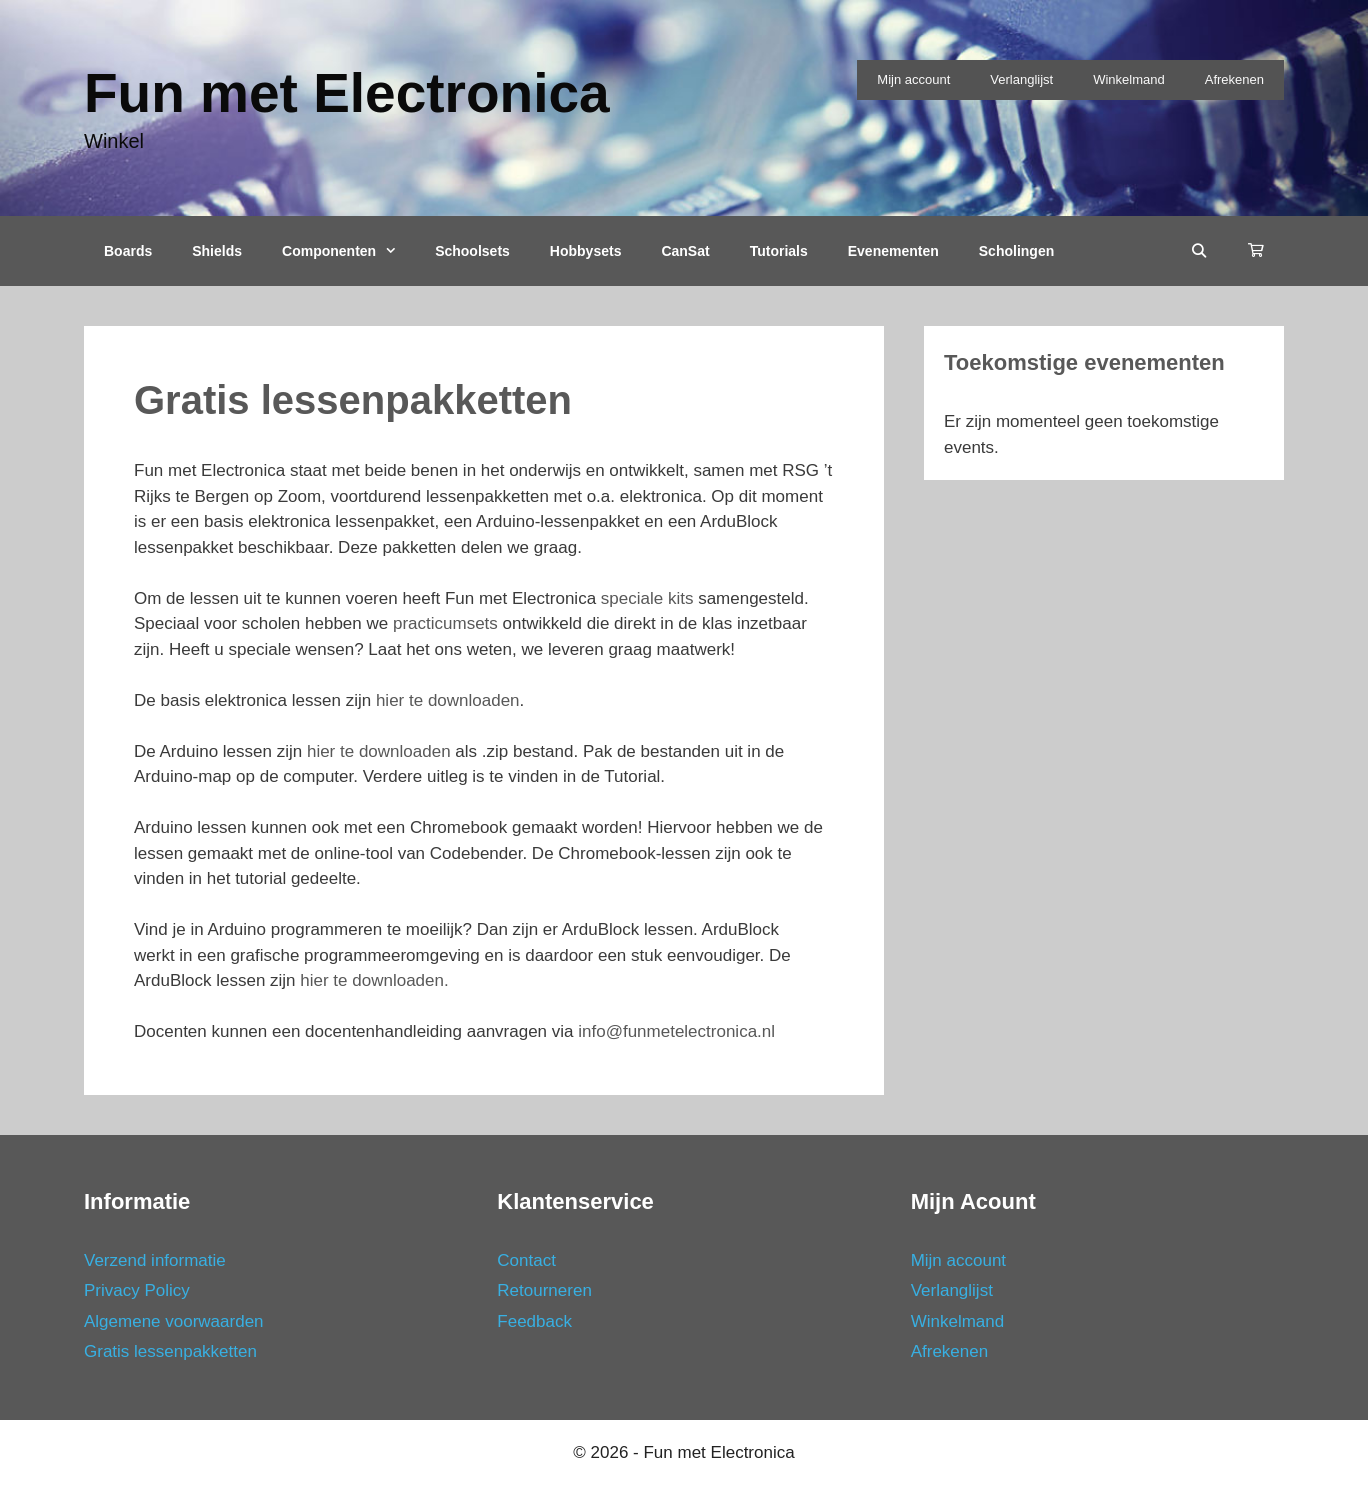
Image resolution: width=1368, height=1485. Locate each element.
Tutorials (779, 251)
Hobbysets (586, 251)
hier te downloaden (448, 700)
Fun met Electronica (347, 93)
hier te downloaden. (372, 980)
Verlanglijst (1021, 79)
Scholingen (1016, 251)
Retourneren (544, 1290)
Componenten (348, 251)
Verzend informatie (155, 1260)
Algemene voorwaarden (174, 1321)
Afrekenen (1234, 79)
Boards (128, 251)
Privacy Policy (137, 1290)
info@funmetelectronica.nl (675, 1031)
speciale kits (647, 598)
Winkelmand (1129, 79)
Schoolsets (472, 251)
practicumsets (445, 623)
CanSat (685, 251)
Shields (217, 251)
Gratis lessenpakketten (170, 1351)
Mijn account (913, 79)
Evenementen (893, 251)
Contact (526, 1260)
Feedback (534, 1321)
